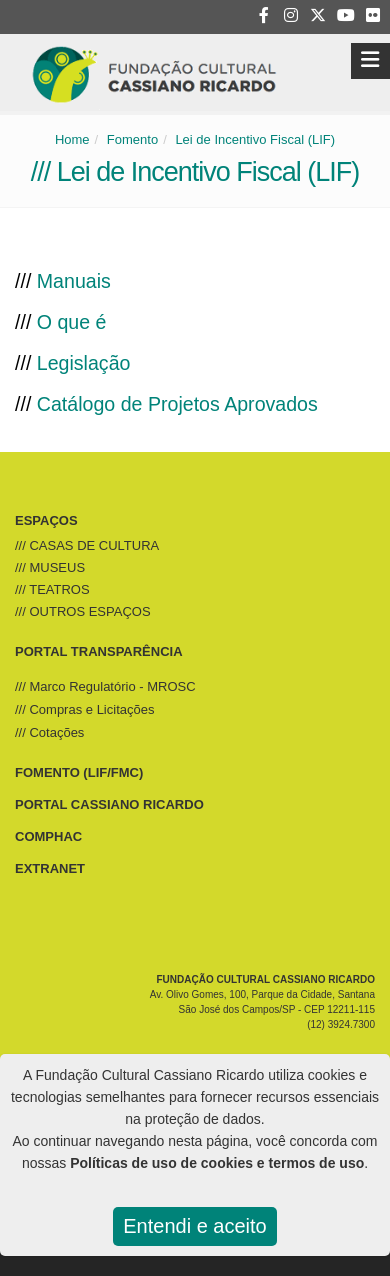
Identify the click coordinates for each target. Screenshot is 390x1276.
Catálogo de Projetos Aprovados (177, 404)
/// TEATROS (52, 589)
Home (72, 139)
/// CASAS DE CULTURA (87, 545)
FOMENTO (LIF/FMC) (79, 772)
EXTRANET (50, 868)
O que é (72, 322)
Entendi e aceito (194, 1226)
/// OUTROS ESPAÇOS (83, 611)
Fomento (132, 139)
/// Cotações (49, 732)
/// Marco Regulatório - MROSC (105, 686)
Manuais (74, 281)
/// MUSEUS (50, 567)
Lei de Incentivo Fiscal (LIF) (255, 139)
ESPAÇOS (46, 520)
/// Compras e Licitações (84, 709)
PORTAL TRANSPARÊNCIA (99, 651)
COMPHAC (48, 836)
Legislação (84, 363)
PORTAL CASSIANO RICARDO (109, 804)
